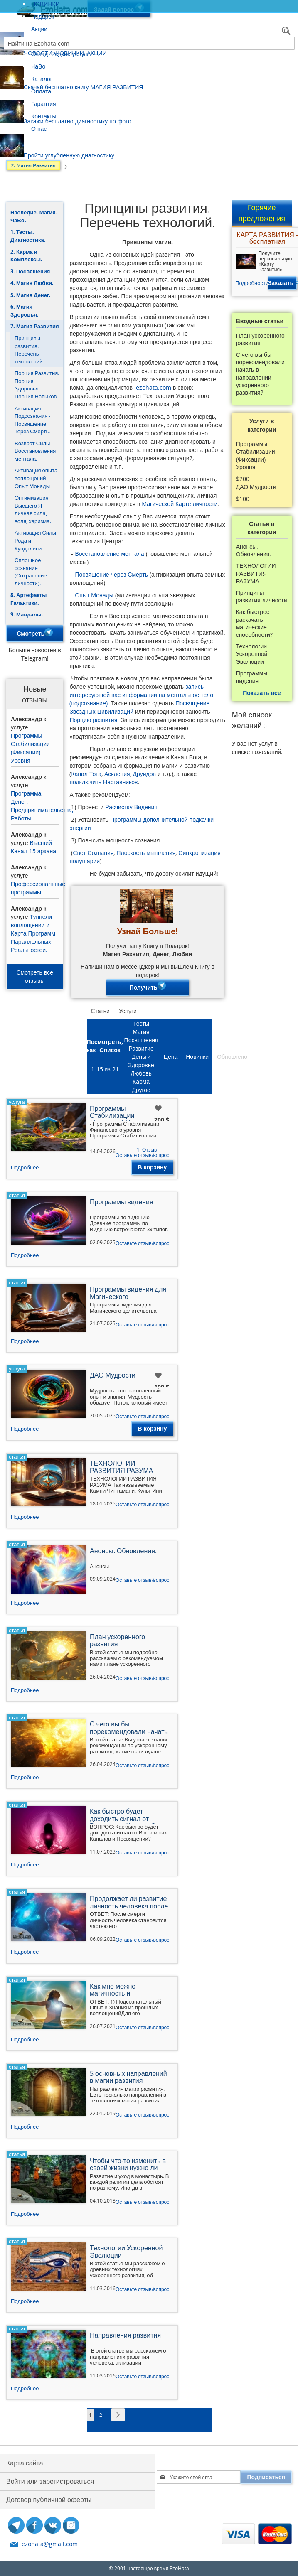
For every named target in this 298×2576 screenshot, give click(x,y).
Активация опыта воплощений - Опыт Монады (36, 478)
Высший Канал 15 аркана (33, 847)
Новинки (197, 1057)
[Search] (287, 31)
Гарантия (43, 104)
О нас (39, 129)
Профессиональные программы (38, 888)
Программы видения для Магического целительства (128, 1294)
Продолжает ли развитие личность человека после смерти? (129, 1903)
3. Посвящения (30, 271)
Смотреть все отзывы (34, 976)
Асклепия (117, 774)
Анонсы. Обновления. (253, 550)
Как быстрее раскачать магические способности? (254, 623)
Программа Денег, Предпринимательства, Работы (42, 805)
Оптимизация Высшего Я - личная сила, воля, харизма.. (33, 509)
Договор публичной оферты (48, 2499)
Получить (148, 987)
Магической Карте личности (179, 504)
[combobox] (149, 43)
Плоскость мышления (145, 853)
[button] (159, 1108)
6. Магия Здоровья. (24, 310)
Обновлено (232, 1057)
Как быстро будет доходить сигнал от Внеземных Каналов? (122, 1816)
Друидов (144, 774)
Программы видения (252, 677)
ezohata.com (153, 387)
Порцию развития (93, 720)
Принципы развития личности (261, 596)
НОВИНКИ (45, 4)
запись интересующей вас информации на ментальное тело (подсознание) (141, 695)
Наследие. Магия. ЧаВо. (33, 216)
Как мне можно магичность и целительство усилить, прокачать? (125, 1991)
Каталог (41, 79)
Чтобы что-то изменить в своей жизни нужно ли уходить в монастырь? (128, 2165)
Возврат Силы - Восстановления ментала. (35, 451)
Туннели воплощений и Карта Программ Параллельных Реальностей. (33, 933)
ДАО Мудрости (256, 487)
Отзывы (266, 1057)
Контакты (43, 116)
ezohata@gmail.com (50, 2544)
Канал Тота (86, 774)
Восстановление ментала (109, 553)
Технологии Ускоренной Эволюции (252, 654)
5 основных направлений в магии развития (128, 2077)
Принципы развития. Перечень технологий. (29, 349)
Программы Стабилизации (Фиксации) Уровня (30, 748)
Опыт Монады (94, 595)
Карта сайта (24, 2463)
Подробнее (25, 1167)
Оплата (41, 91)
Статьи (100, 1011)
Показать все (262, 693)
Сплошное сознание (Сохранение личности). (31, 571)
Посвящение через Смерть (111, 574)
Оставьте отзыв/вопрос (142, 1155)
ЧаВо (38, 66)
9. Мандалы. (26, 614)
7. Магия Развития (34, 326)
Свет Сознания (93, 853)
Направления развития (125, 2336)
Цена (171, 1057)
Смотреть (35, 633)
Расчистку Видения (131, 807)
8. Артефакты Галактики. (28, 599)
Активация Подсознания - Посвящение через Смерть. (32, 420)
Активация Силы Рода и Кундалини (35, 540)
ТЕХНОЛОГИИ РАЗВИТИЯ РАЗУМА (256, 573)
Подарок (42, 16)
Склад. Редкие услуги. (61, 54)
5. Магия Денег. (30, 295)
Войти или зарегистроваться (50, 2481)
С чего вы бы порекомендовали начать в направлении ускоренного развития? (260, 373)
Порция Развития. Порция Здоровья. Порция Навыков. (37, 384)
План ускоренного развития (260, 339)
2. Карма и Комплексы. (26, 255)
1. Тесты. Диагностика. (28, 235)
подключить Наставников (103, 782)
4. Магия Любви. (32, 283)
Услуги (128, 1011)
